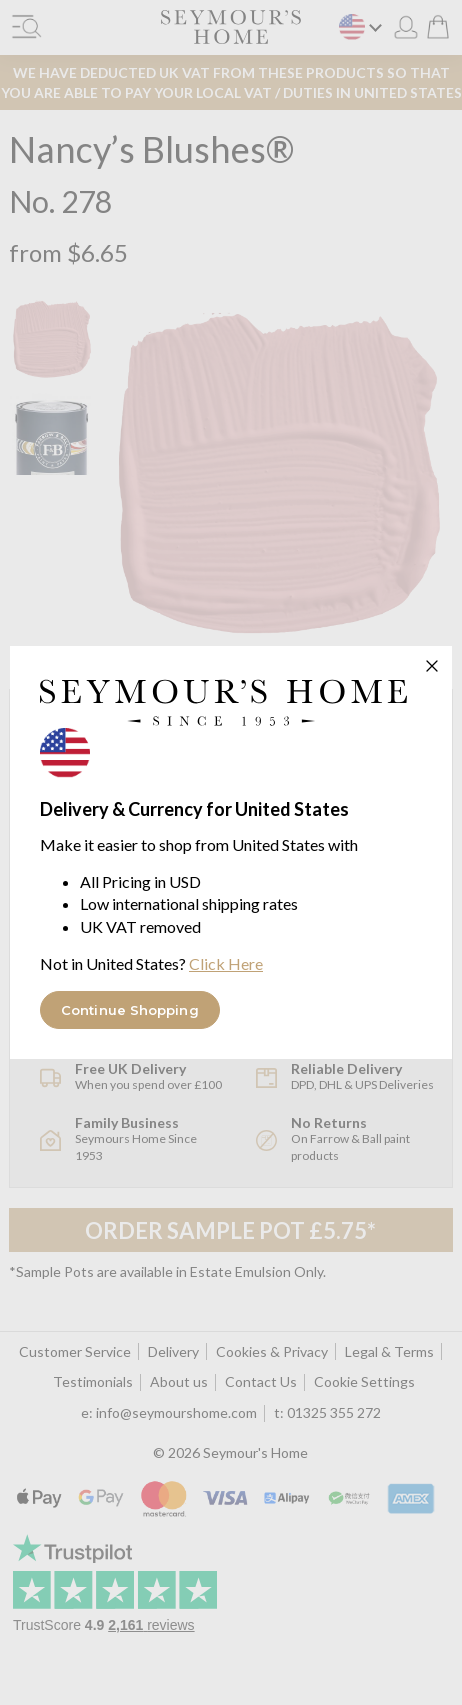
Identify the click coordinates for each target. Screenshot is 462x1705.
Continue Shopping (130, 1010)
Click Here (226, 963)
